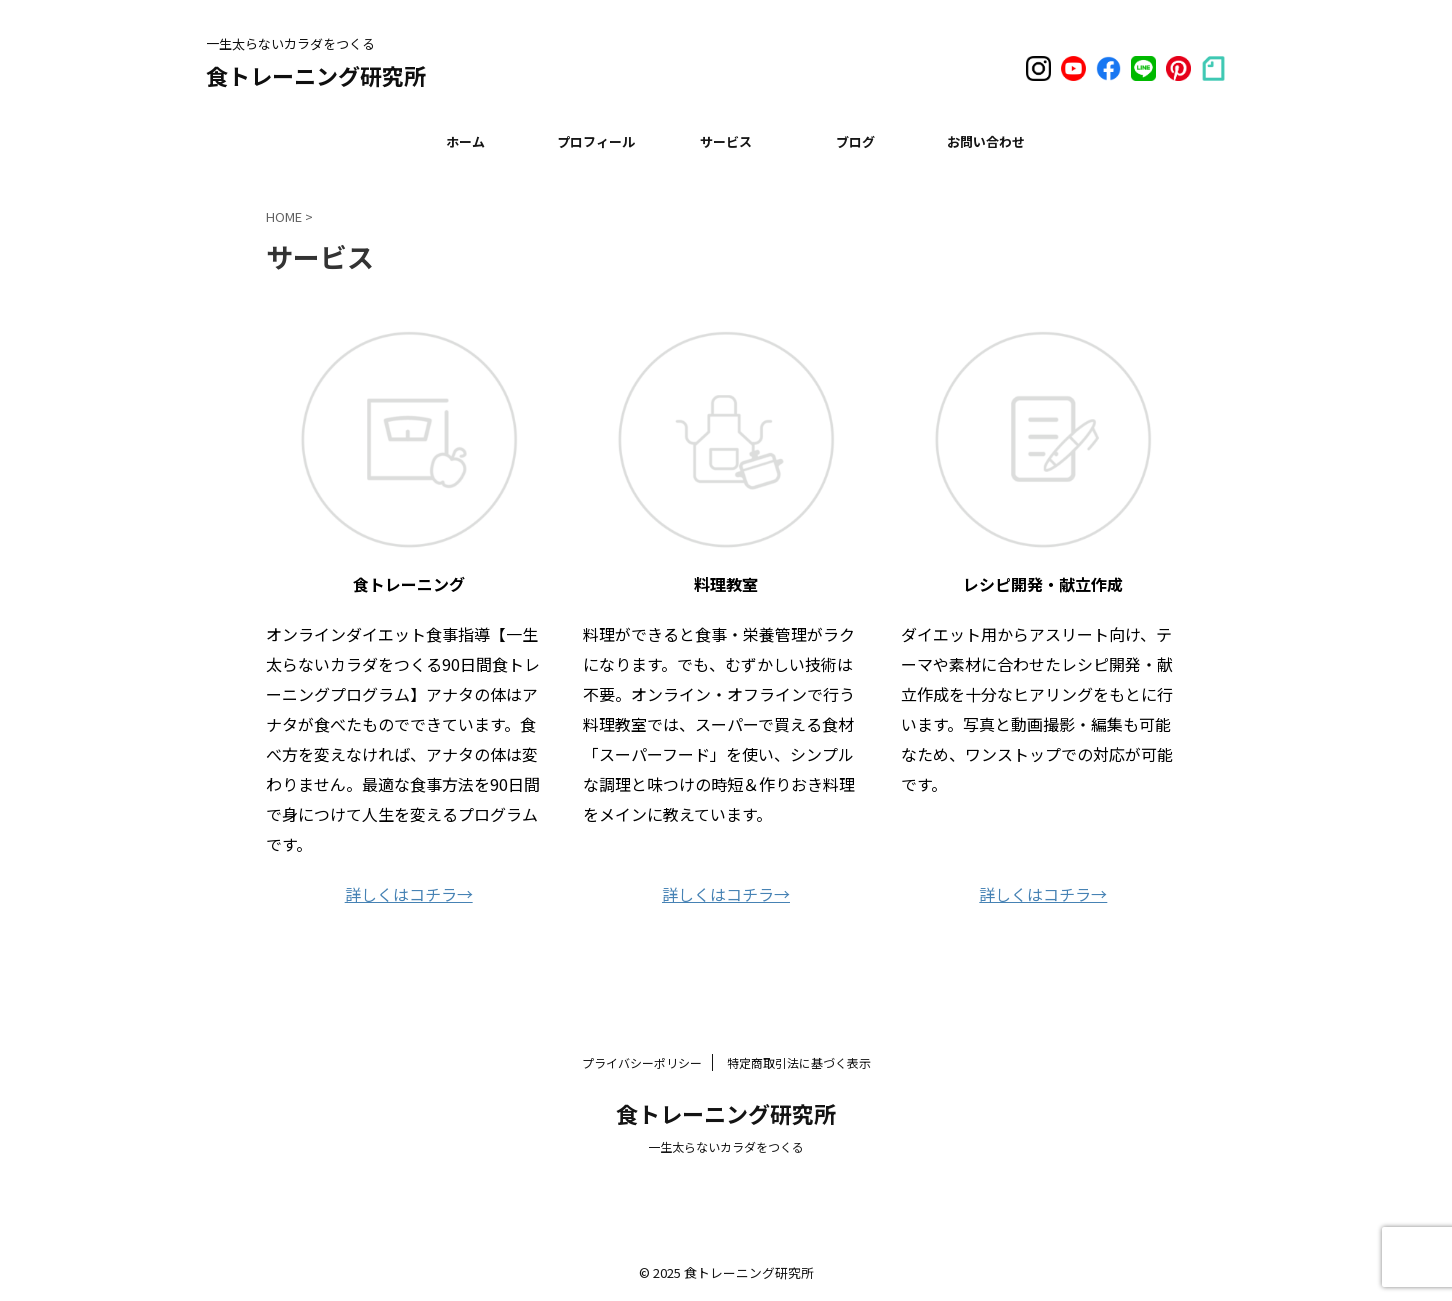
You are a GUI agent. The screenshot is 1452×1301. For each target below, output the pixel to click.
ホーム (465, 141)
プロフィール (596, 141)
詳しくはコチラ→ (409, 894)
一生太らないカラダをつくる (726, 1146)
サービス (726, 141)
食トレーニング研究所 (316, 75)
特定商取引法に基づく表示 (799, 1062)
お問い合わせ (986, 141)
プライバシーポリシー (642, 1062)
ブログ (855, 141)
